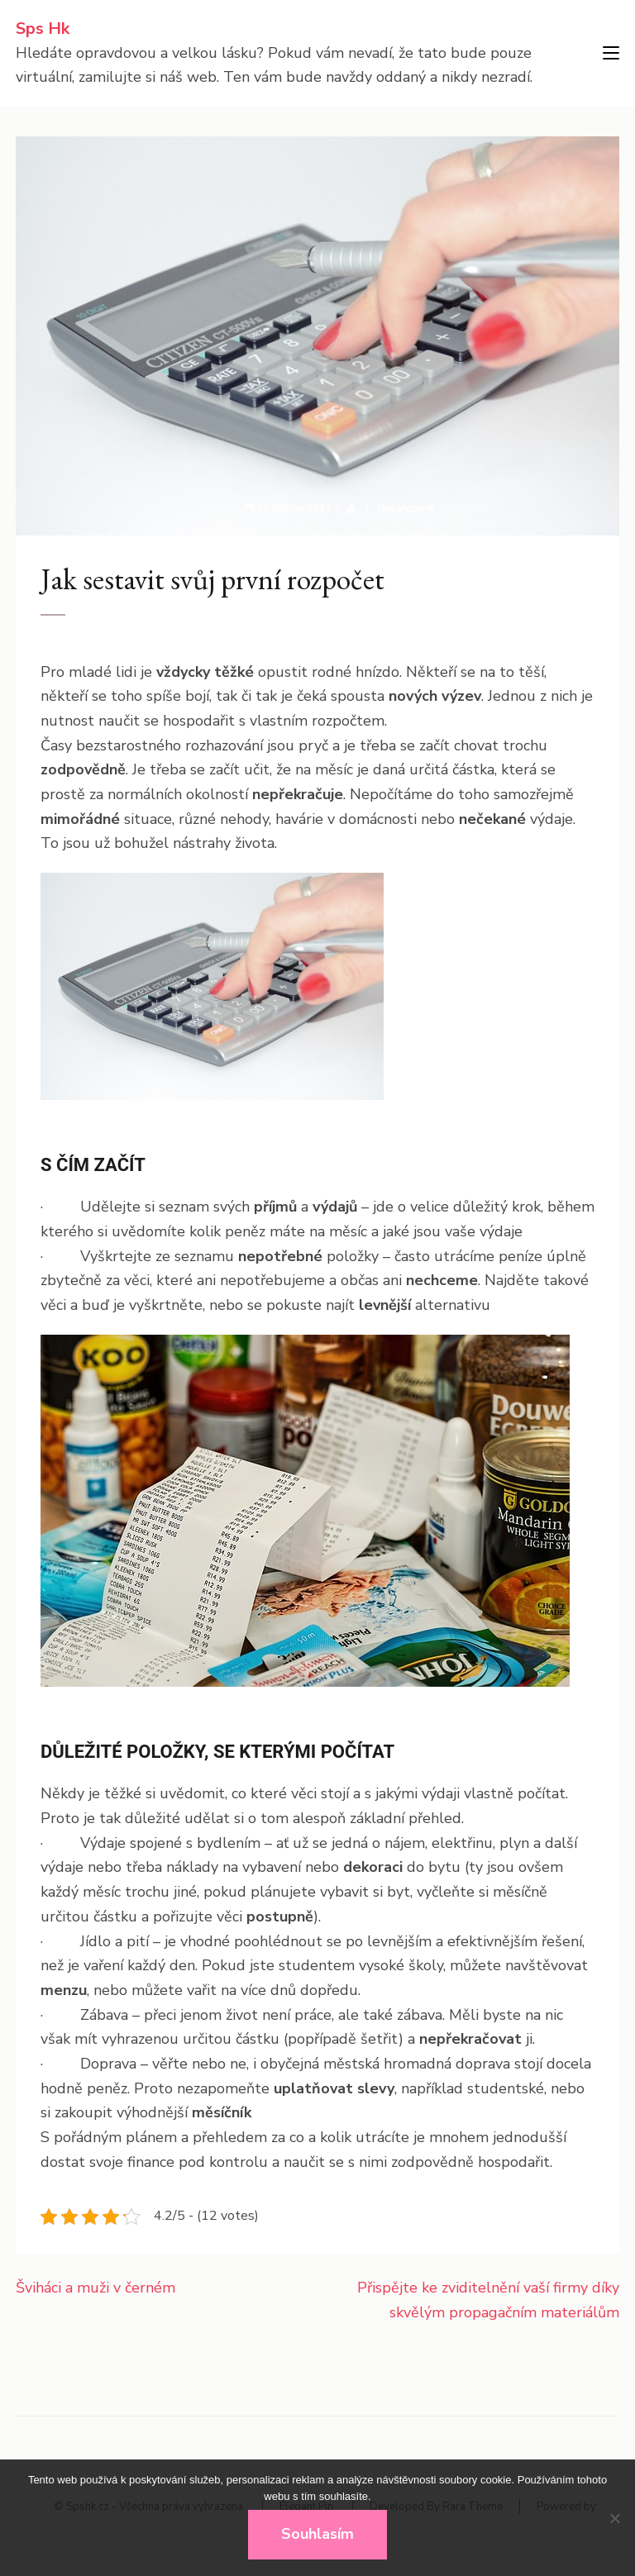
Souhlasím (317, 2534)
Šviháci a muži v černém (95, 2287)
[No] (614, 2518)
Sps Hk (42, 28)
